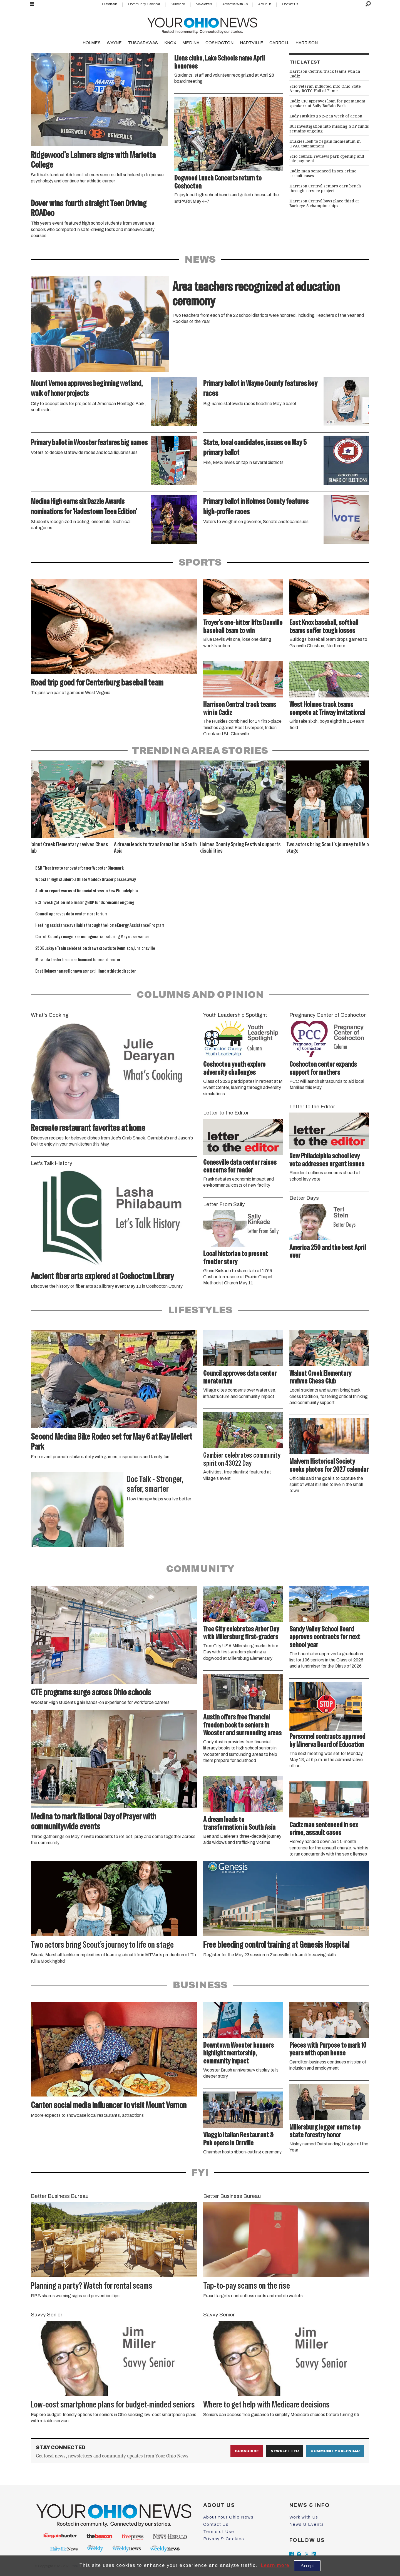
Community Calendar (144, 4)
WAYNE (114, 43)
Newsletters (204, 4)
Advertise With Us (235, 4)
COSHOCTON (219, 43)
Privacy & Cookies (223, 2539)
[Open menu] (32, 4)
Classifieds (109, 4)
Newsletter (284, 2451)
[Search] (368, 4)
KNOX (170, 43)
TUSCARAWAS (143, 43)
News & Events (306, 2524)
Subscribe (178, 4)
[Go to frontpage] (202, 24)
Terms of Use (218, 2531)
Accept (307, 2565)
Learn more (275, 2565)
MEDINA (190, 43)
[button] (358, 806)
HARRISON (306, 43)
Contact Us (290, 4)
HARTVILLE (251, 43)
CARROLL (279, 43)
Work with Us (303, 2517)
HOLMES (92, 43)
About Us (264, 4)
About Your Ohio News (228, 2517)
